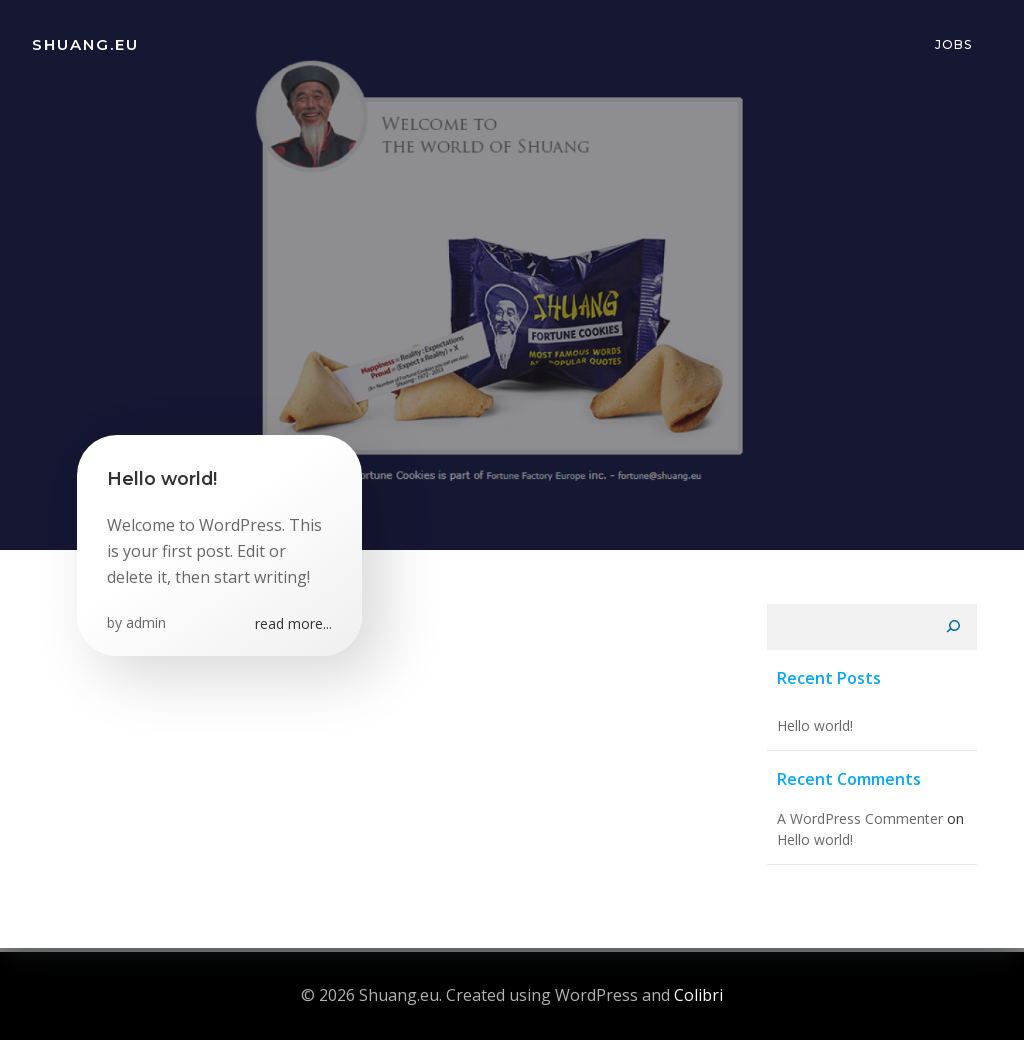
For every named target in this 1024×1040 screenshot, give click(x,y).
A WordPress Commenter (860, 818)
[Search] (953, 627)
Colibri (698, 995)
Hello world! (815, 725)
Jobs (953, 44)
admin (146, 622)
